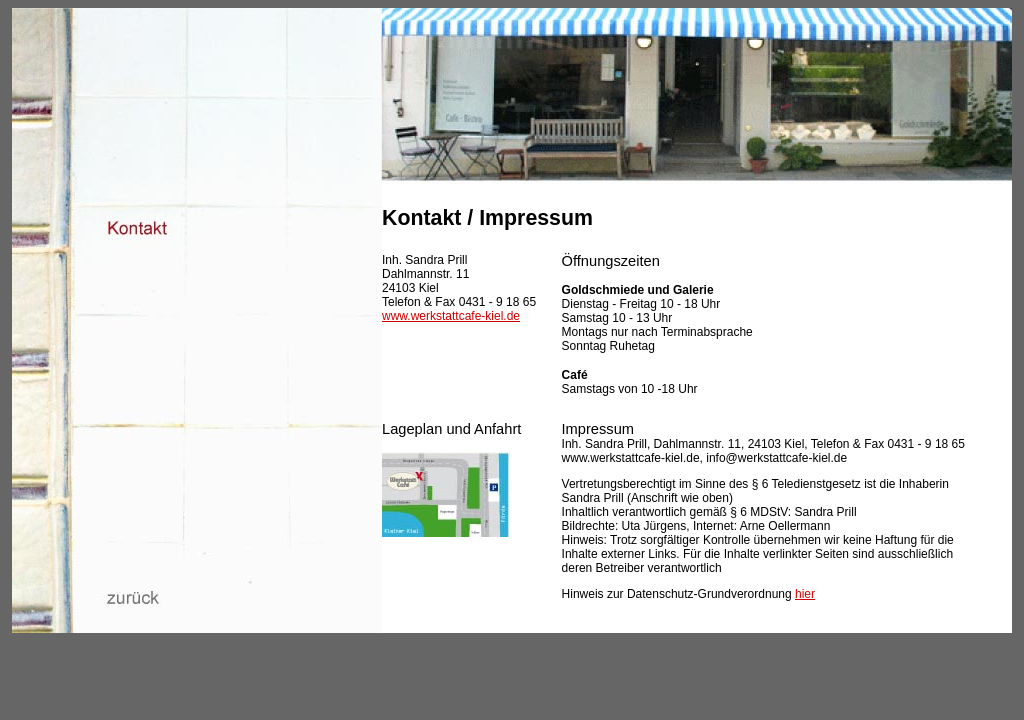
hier (805, 594)
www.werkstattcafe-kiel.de (451, 316)
